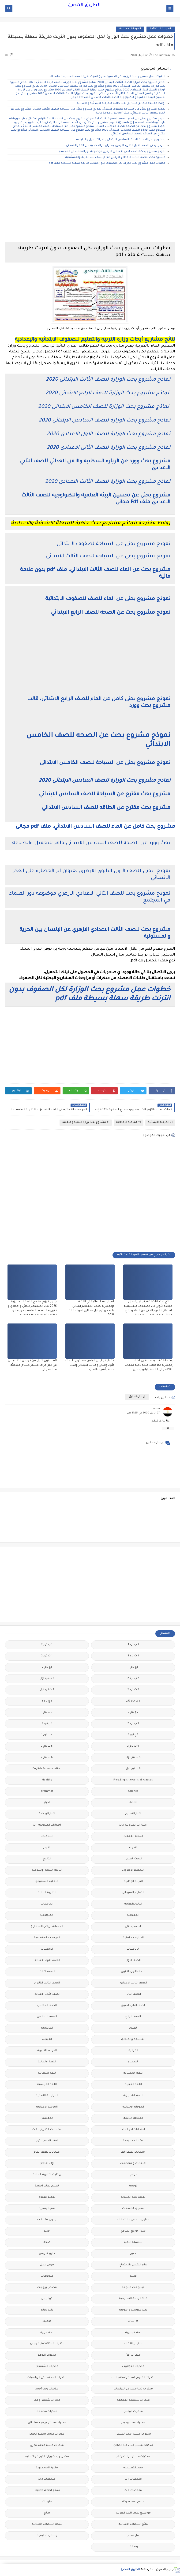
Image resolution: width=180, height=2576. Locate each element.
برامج (133, 2174)
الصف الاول (133, 1960)
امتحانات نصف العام (47, 2152)
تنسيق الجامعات (133, 2208)
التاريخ (47, 1859)
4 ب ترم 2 (133, 1746)
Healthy (47, 1780)
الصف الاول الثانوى (133, 1971)
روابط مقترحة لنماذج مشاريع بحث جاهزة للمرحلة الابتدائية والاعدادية (120, 103)
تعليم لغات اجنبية (47, 2186)
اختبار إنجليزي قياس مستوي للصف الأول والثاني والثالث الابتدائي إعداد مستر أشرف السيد (90, 1365)
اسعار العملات (133, 1836)
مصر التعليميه (133, 2468)
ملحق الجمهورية (47, 2468)
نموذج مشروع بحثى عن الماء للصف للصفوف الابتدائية (107, 599)
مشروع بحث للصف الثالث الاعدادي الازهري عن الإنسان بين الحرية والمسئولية (115, 157)
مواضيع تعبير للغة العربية (133, 2513)
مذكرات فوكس (133, 2411)
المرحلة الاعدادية (130, 29)
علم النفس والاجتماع (133, 2265)
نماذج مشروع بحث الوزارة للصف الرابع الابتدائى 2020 (107, 393)
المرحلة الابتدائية (161, 29)
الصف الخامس (47, 2005)
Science (133, 1791)
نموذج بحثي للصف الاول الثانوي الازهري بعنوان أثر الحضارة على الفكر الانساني (115, 145)
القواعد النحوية (47, 2050)
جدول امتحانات (46, 2219)
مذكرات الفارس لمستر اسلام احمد (133, 2377)
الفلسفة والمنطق (133, 2039)
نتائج (47, 2513)
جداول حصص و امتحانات (133, 2219)
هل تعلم (133, 2535)
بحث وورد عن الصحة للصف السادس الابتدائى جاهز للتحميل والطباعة (120, 139)
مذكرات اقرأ (133, 2355)
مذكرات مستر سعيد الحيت (46, 2434)
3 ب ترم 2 (133, 1723)
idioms (133, 1802)
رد (168, 1428)
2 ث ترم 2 (133, 1689)
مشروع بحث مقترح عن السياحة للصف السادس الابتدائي (104, 794)
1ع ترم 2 (47, 1667)
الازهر (47, 1847)
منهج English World (47, 2490)
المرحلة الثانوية (133, 2118)
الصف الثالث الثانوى (47, 1983)
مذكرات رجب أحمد (46, 2389)
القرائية (133, 2050)
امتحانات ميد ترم (47, 2141)
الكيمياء (133, 2062)
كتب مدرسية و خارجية (133, 2310)
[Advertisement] (90, 205)
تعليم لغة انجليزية (133, 2197)
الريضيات (47, 1949)
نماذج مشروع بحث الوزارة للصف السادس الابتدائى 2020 (104, 781)
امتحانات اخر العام (133, 2129)
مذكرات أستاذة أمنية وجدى (47, 2344)
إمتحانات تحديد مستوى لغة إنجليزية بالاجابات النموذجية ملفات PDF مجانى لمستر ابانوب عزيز (148, 1365)
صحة (46, 2242)
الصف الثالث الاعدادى (133, 1983)
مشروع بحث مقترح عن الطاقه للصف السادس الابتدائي (106, 808)
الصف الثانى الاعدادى (47, 1994)
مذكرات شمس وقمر (47, 2400)
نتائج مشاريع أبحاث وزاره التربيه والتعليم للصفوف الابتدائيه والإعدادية (95, 340)
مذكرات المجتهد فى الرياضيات (46, 2377)
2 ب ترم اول (47, 1678)
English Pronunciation (47, 1768)
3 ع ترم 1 (133, 1735)
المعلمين (47, 2118)
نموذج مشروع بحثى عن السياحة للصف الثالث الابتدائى (108, 556)
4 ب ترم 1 (47, 1735)
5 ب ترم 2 (47, 1746)
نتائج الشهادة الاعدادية (133, 2524)
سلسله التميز (133, 2242)
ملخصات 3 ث (133, 2490)
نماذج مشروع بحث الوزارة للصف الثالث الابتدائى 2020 (108, 380)
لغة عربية (46, 2332)
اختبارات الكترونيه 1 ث (47, 1825)
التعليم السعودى (46, 1881)
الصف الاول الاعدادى (47, 1960)
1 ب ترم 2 (46, 1644)
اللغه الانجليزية (133, 2095)
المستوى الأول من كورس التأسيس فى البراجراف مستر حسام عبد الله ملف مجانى (32, 1365)
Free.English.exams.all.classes (133, 1780)
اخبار (47, 1802)
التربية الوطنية (133, 1881)
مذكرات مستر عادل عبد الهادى (133, 2445)
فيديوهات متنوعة (133, 2287)
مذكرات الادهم (47, 2355)
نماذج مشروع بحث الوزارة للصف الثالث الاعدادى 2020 (107, 482)
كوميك (46, 2321)
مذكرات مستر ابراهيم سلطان (47, 2422)
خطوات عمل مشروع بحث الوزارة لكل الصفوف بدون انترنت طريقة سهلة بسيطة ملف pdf (106, 76)
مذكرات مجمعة (47, 2411)
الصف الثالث (47, 1971)
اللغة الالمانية (47, 2062)
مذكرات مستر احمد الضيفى (133, 2434)
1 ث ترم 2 (46, 1656)
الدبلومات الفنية (133, 1938)
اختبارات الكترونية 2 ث (133, 1825)
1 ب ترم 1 (133, 1644)
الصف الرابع (133, 2016)
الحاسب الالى (133, 1926)
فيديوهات (47, 2276)
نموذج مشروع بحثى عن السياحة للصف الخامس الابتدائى (105, 763)
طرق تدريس (47, 2253)
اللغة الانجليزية (133, 2073)
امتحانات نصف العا (133, 2152)
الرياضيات (133, 1949)
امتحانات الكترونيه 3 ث (46, 2129)
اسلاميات (47, 1836)
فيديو (133, 2276)
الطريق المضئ (84, 5)
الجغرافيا (133, 1915)
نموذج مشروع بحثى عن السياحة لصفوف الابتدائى (113, 544)
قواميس (46, 2298)
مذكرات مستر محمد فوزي (47, 2445)
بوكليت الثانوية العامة (47, 2174)
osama (155, 1408)
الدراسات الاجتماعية (47, 1938)
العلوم (133, 2028)
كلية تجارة (47, 2310)
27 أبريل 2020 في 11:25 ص (143, 1413)
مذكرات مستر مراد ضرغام (133, 2456)
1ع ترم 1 (133, 1667)
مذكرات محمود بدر (133, 2422)
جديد (47, 2231)
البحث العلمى (133, 1859)
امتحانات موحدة (133, 2141)
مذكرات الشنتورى (47, 2366)
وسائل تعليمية (47, 2535)
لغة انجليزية (133, 2332)
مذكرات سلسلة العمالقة (133, 2400)
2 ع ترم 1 (47, 1701)
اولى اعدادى (47, 2163)
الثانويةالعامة (133, 1904)
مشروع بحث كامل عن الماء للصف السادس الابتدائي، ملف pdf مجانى (95, 827)
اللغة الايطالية (47, 2073)
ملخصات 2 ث (47, 2479)
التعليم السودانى (133, 1892)
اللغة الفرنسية (47, 2084)
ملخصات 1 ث (133, 2479)
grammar (47, 1791)
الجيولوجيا (46, 1915)
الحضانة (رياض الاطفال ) (47, 1926)
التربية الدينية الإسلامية (47, 1870)
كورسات (133, 2321)
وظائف (133, 2547)
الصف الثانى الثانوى (133, 2005)
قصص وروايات (47, 2287)
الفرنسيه (47, 2028)
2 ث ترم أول (47, 1689)
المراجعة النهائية (47, 2095)
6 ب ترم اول (133, 1768)
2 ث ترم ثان (133, 1701)
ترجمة (133, 2186)
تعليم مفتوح (46, 2197)
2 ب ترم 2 (133, 1678)
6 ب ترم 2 (47, 1757)
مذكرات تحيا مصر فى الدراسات (133, 2389)
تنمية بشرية (47, 2208)
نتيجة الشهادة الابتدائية (46, 2524)
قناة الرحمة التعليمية (133, 2298)
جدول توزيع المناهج (133, 2231)
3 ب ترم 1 (46, 1712)
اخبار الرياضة (47, 1813)
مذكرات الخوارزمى (133, 2366)
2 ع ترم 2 (133, 1712)
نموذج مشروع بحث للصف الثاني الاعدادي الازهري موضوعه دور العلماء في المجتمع (112, 151)
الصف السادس (47, 2016)
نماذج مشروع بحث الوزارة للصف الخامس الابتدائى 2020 (103, 407)
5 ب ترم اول (133, 1757)
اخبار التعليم (133, 1813)
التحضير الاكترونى (133, 1870)
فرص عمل (47, 2265)
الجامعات (47, 1904)
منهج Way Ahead (133, 2501)
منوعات (47, 2501)
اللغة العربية (133, 2084)
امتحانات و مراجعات (133, 2163)
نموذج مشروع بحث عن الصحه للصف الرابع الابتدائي (110, 613)
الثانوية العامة (47, 1892)
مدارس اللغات (133, 2344)
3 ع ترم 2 (47, 1723)
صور (133, 2253)
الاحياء (133, 1847)
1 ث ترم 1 (133, 1656)
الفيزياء (47, 2039)
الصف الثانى (133, 1994)
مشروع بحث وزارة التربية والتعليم (85, 1122)
